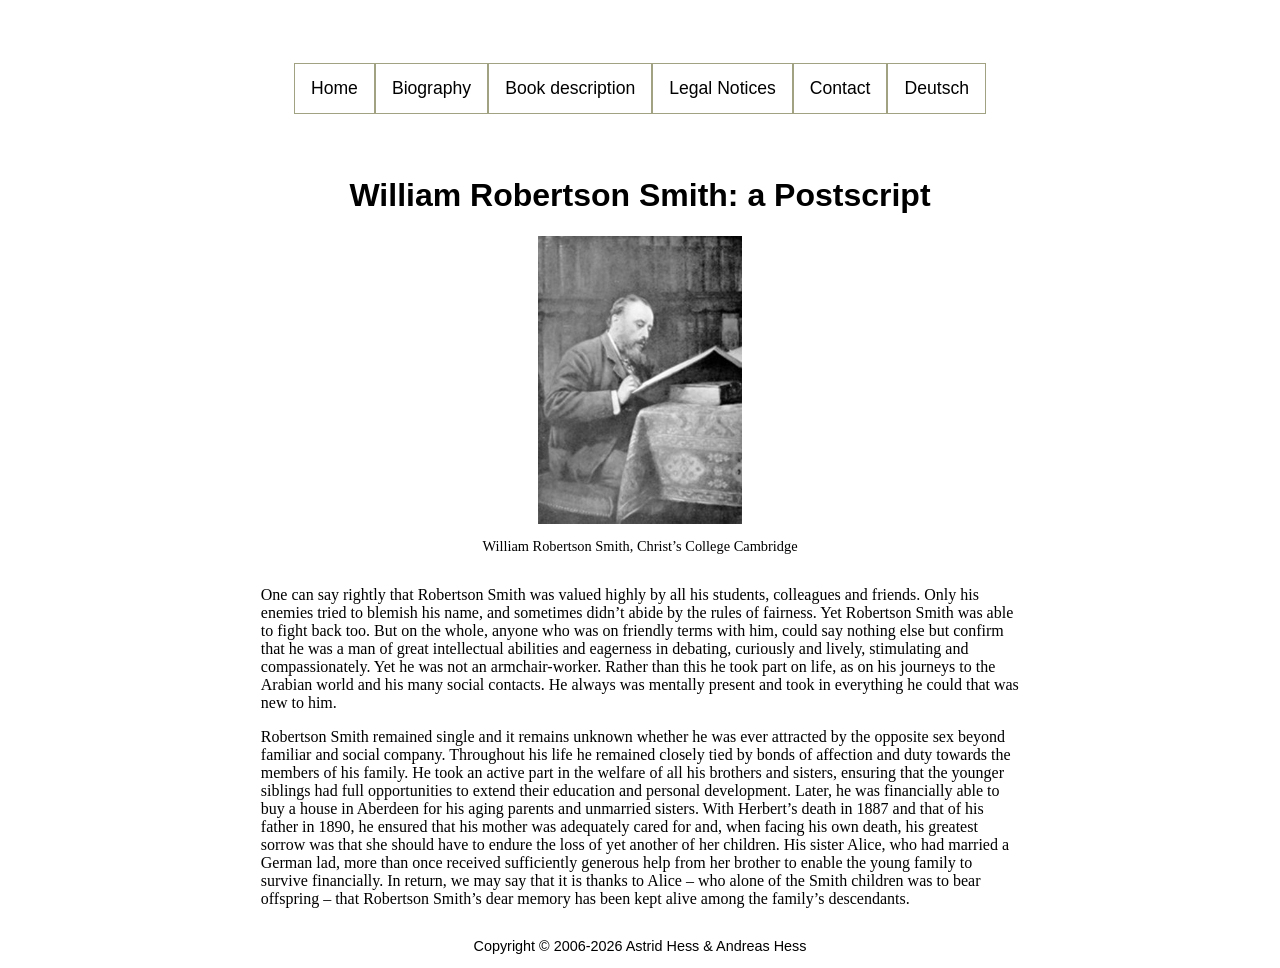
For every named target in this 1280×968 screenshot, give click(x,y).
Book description (570, 88)
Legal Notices (722, 88)
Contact (840, 88)
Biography (431, 88)
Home (334, 88)
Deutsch (936, 88)
